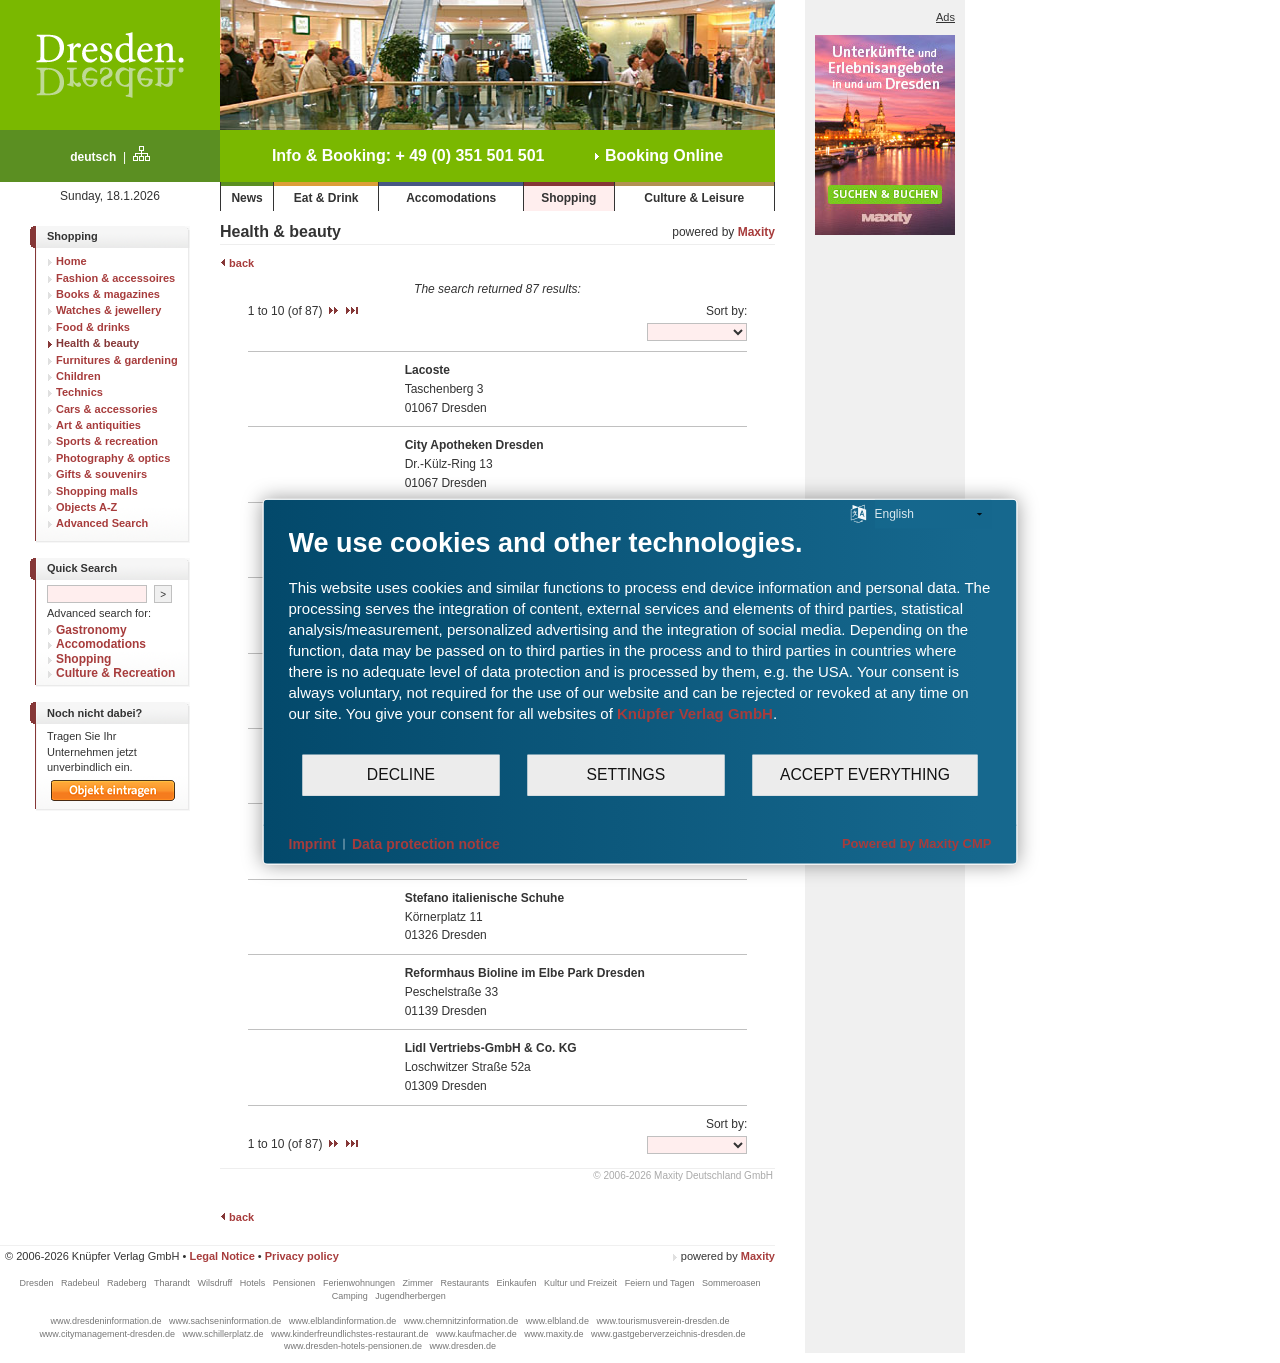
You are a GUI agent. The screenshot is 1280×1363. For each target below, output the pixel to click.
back (237, 263)
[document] (640, 639)
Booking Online (658, 155)
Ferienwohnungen (360, 1283)
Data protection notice (426, 843)
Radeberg (128, 1283)
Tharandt (173, 1283)
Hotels (254, 1283)
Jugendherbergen (411, 1296)
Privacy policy (302, 1256)
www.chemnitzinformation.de (462, 1321)
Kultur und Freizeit (582, 1283)
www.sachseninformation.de (226, 1321)
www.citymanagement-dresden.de (108, 1334)
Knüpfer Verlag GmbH (695, 712)
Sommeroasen (731, 1283)
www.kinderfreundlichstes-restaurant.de (351, 1334)
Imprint (312, 843)
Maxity (756, 232)
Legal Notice (221, 1256)
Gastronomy (91, 630)
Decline (401, 774)
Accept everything (865, 774)
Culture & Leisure (694, 198)
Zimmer (418, 1283)
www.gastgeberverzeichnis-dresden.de (668, 1334)
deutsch (93, 157)
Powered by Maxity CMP (917, 843)
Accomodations (451, 198)
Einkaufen (518, 1283)
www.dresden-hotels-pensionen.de (354, 1346)
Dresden (37, 1283)
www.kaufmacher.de (477, 1334)
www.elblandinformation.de (344, 1321)
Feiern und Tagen (661, 1283)
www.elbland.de (559, 1321)
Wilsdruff (215, 1283)
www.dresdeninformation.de (108, 1321)
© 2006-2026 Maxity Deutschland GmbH (683, 1175)
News (246, 198)
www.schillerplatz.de (224, 1334)
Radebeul (81, 1283)
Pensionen (295, 1283)
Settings (626, 774)
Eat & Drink (326, 198)
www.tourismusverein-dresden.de (662, 1321)
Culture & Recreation (115, 673)
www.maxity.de (555, 1334)
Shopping (568, 198)
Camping (351, 1296)
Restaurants (465, 1283)
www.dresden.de (463, 1346)
